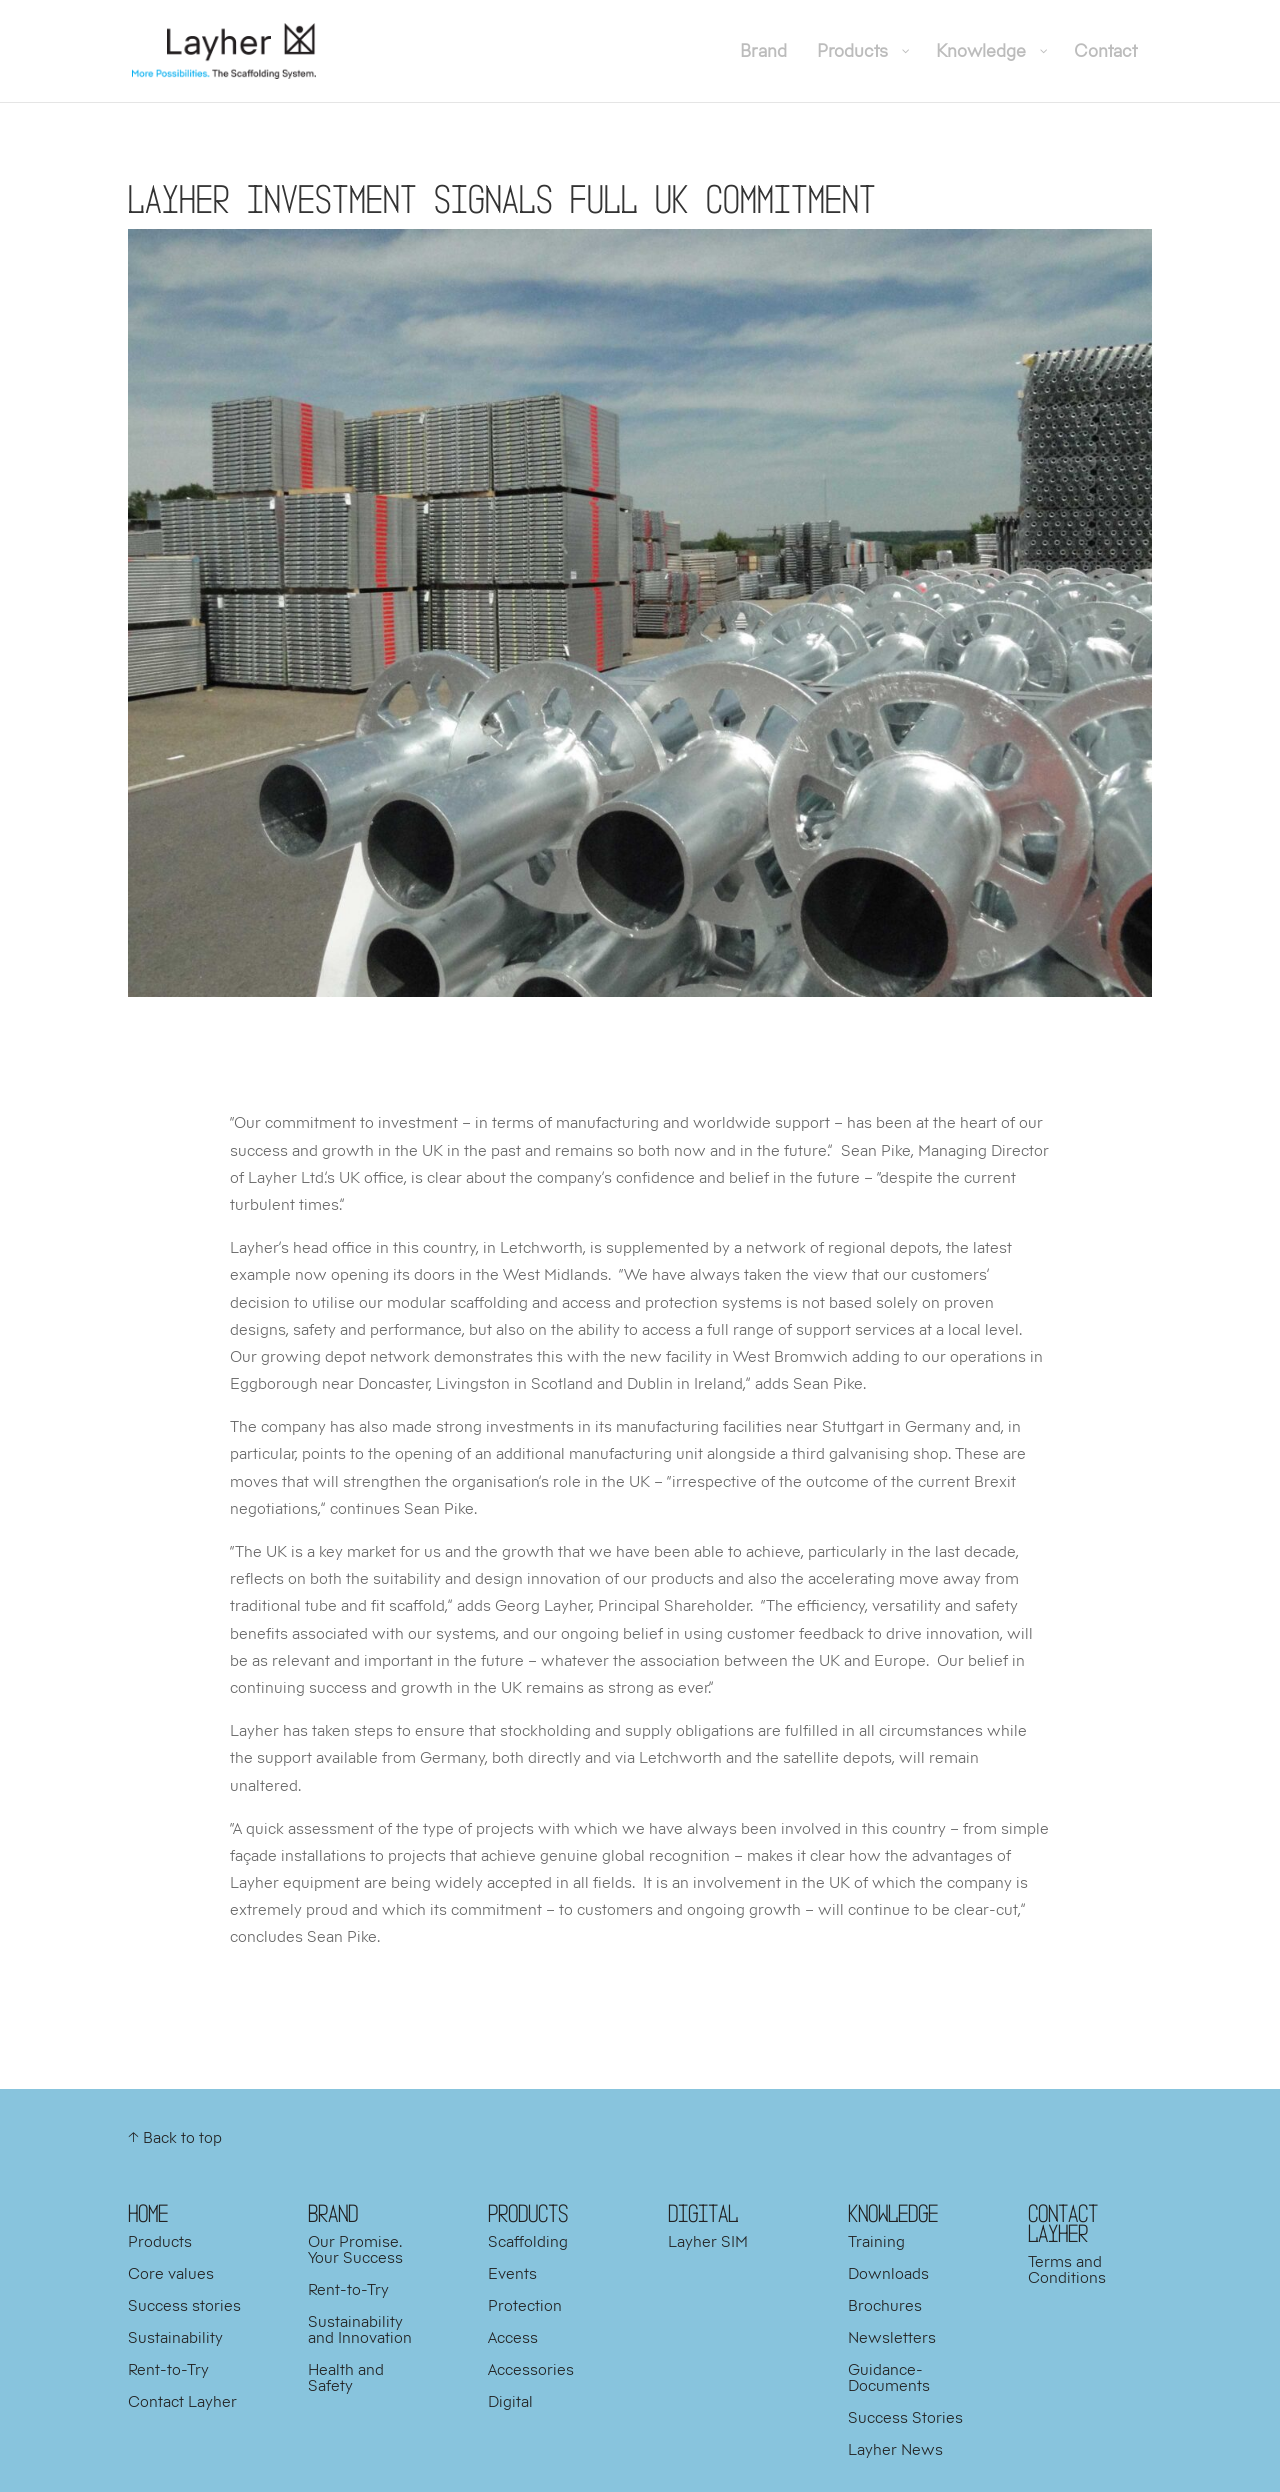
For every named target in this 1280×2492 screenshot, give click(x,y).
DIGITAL (703, 2213)
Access (513, 2337)
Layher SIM (708, 2241)
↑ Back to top (175, 2137)
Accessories (531, 2369)
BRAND (333, 2213)
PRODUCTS (528, 2213)
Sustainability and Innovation (360, 2329)
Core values (171, 2273)
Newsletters (892, 2337)
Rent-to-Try (168, 2369)
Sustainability (175, 2337)
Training (876, 2241)
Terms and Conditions (1067, 2269)
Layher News (895, 2449)
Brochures (885, 2305)
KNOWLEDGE (893, 2213)
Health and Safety (346, 2377)
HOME (148, 2213)
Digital (510, 2401)
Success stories (184, 2305)
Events (512, 2273)
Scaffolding (528, 2241)
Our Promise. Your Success (355, 2249)
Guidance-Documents (889, 2377)
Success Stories (905, 2417)
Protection (525, 2305)
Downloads (888, 2273)
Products (160, 2241)
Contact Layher (182, 2401)
